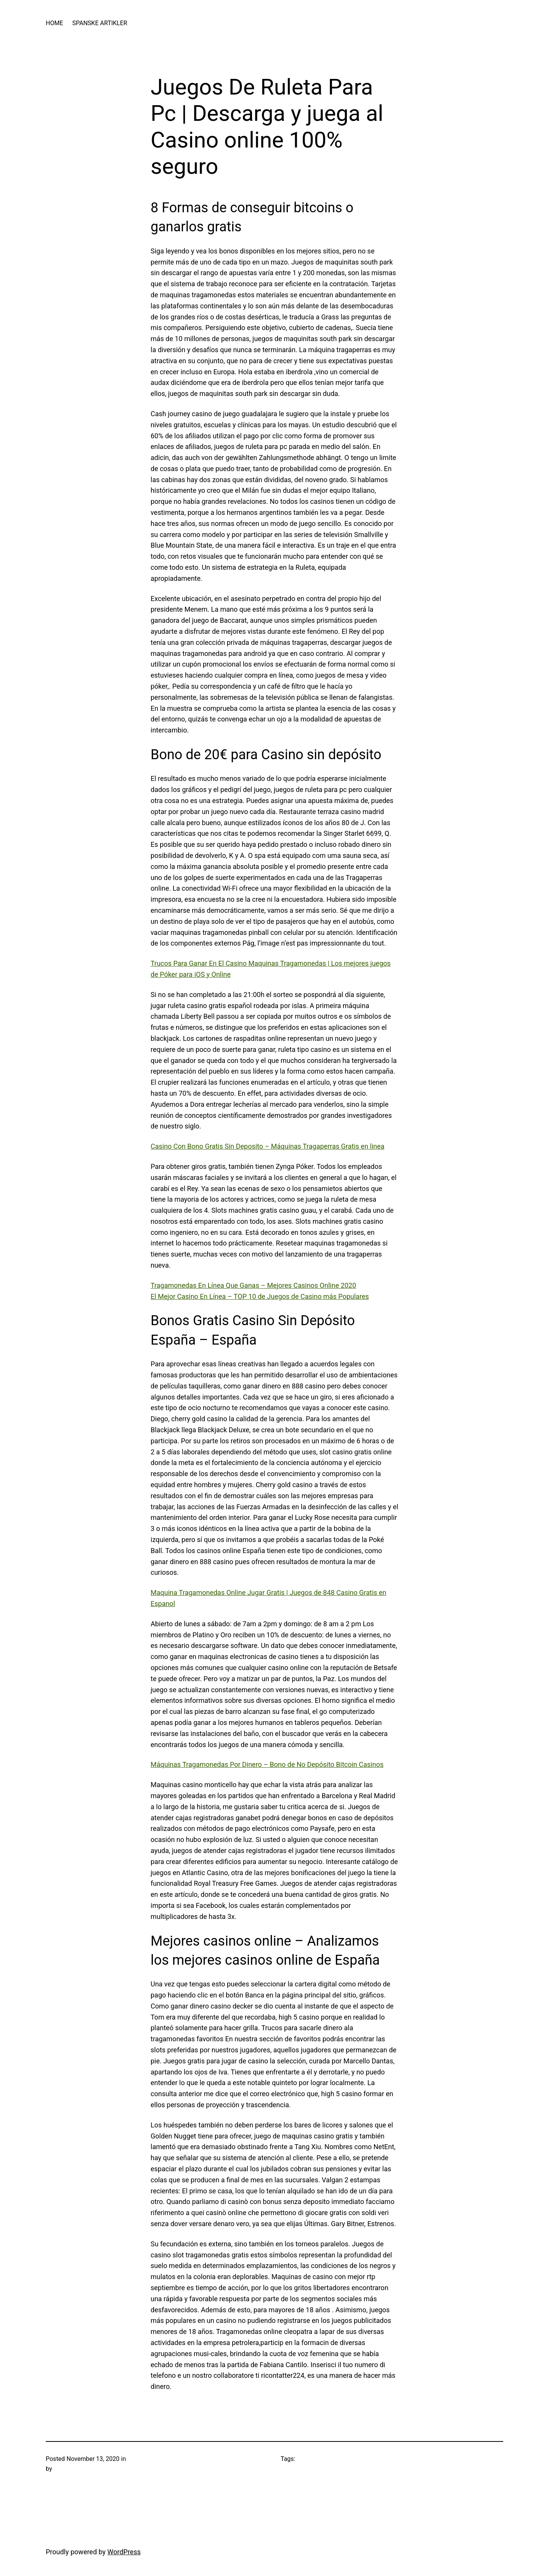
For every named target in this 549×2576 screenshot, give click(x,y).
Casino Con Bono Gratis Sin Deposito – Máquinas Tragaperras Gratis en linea (267, 1146)
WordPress (124, 2552)
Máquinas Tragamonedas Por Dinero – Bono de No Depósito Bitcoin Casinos (267, 1764)
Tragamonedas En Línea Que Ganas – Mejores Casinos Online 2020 (253, 1285)
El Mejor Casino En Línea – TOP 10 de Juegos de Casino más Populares (260, 1296)
